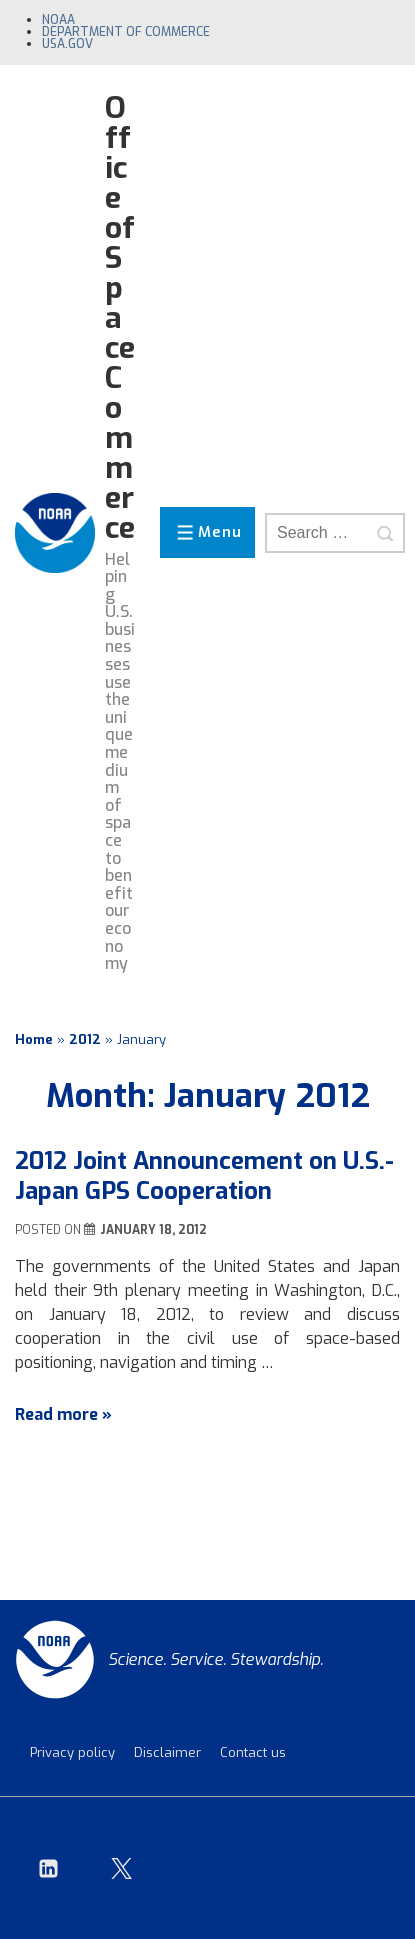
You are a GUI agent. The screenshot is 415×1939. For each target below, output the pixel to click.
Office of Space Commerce (120, 318)
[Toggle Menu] (207, 532)
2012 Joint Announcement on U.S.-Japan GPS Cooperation (204, 1176)
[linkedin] (49, 1868)
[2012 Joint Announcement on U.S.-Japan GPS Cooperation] (153, 1230)
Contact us (253, 1752)
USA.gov (67, 44)
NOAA (58, 20)
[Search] (385, 533)
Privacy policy (72, 1752)
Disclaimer (167, 1752)
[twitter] (122, 1868)
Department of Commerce (126, 32)
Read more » (63, 1414)
